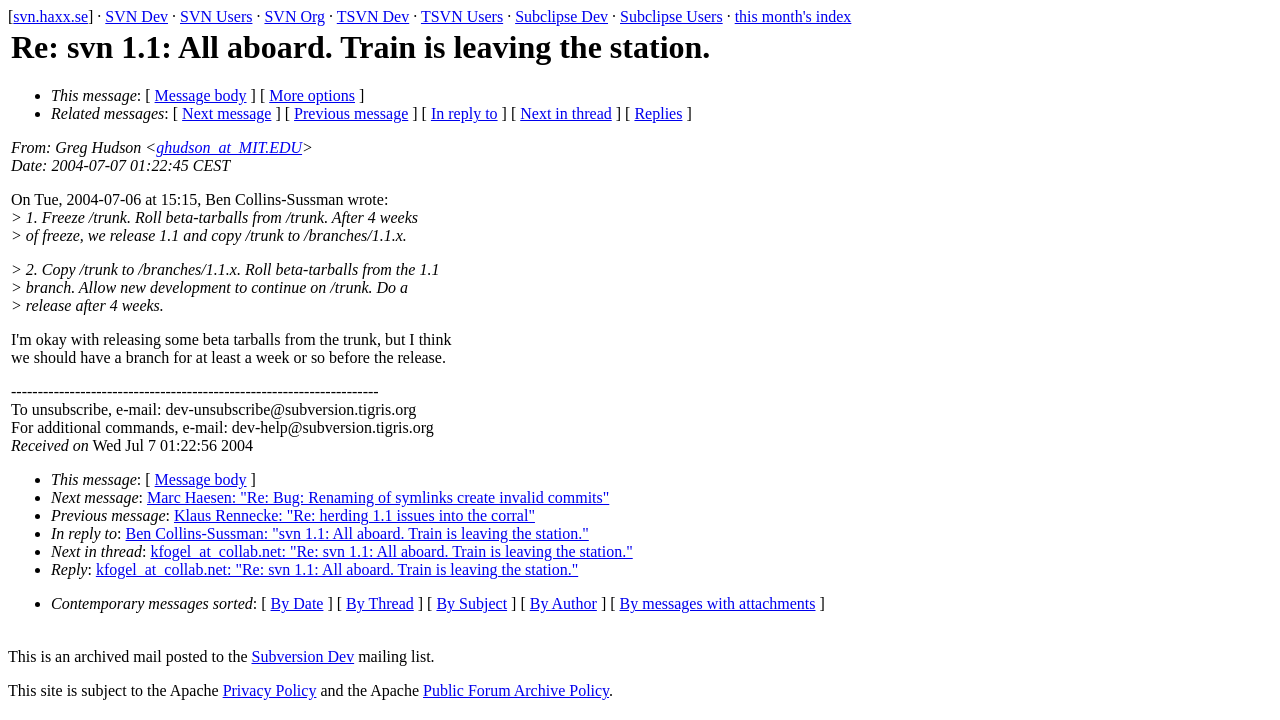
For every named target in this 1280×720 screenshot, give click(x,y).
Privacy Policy (270, 690)
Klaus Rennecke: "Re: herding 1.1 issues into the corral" (354, 515)
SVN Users (216, 16)
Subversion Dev (303, 656)
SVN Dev (136, 16)
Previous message (351, 113)
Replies (658, 113)
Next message (226, 113)
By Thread (380, 603)
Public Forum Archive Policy (516, 690)
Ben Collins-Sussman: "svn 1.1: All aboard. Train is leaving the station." (357, 533)
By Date (297, 603)
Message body (201, 95)
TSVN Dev (373, 16)
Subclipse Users (671, 16)
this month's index (793, 16)
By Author (563, 603)
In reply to (464, 113)
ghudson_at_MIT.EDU (229, 147)
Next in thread (566, 113)
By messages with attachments (718, 603)
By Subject (471, 603)
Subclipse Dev (561, 16)
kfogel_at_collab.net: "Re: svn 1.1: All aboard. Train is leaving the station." (391, 551)
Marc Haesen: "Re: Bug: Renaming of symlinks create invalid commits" (378, 497)
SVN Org (294, 16)
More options (312, 95)
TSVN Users (462, 16)
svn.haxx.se (50, 16)
